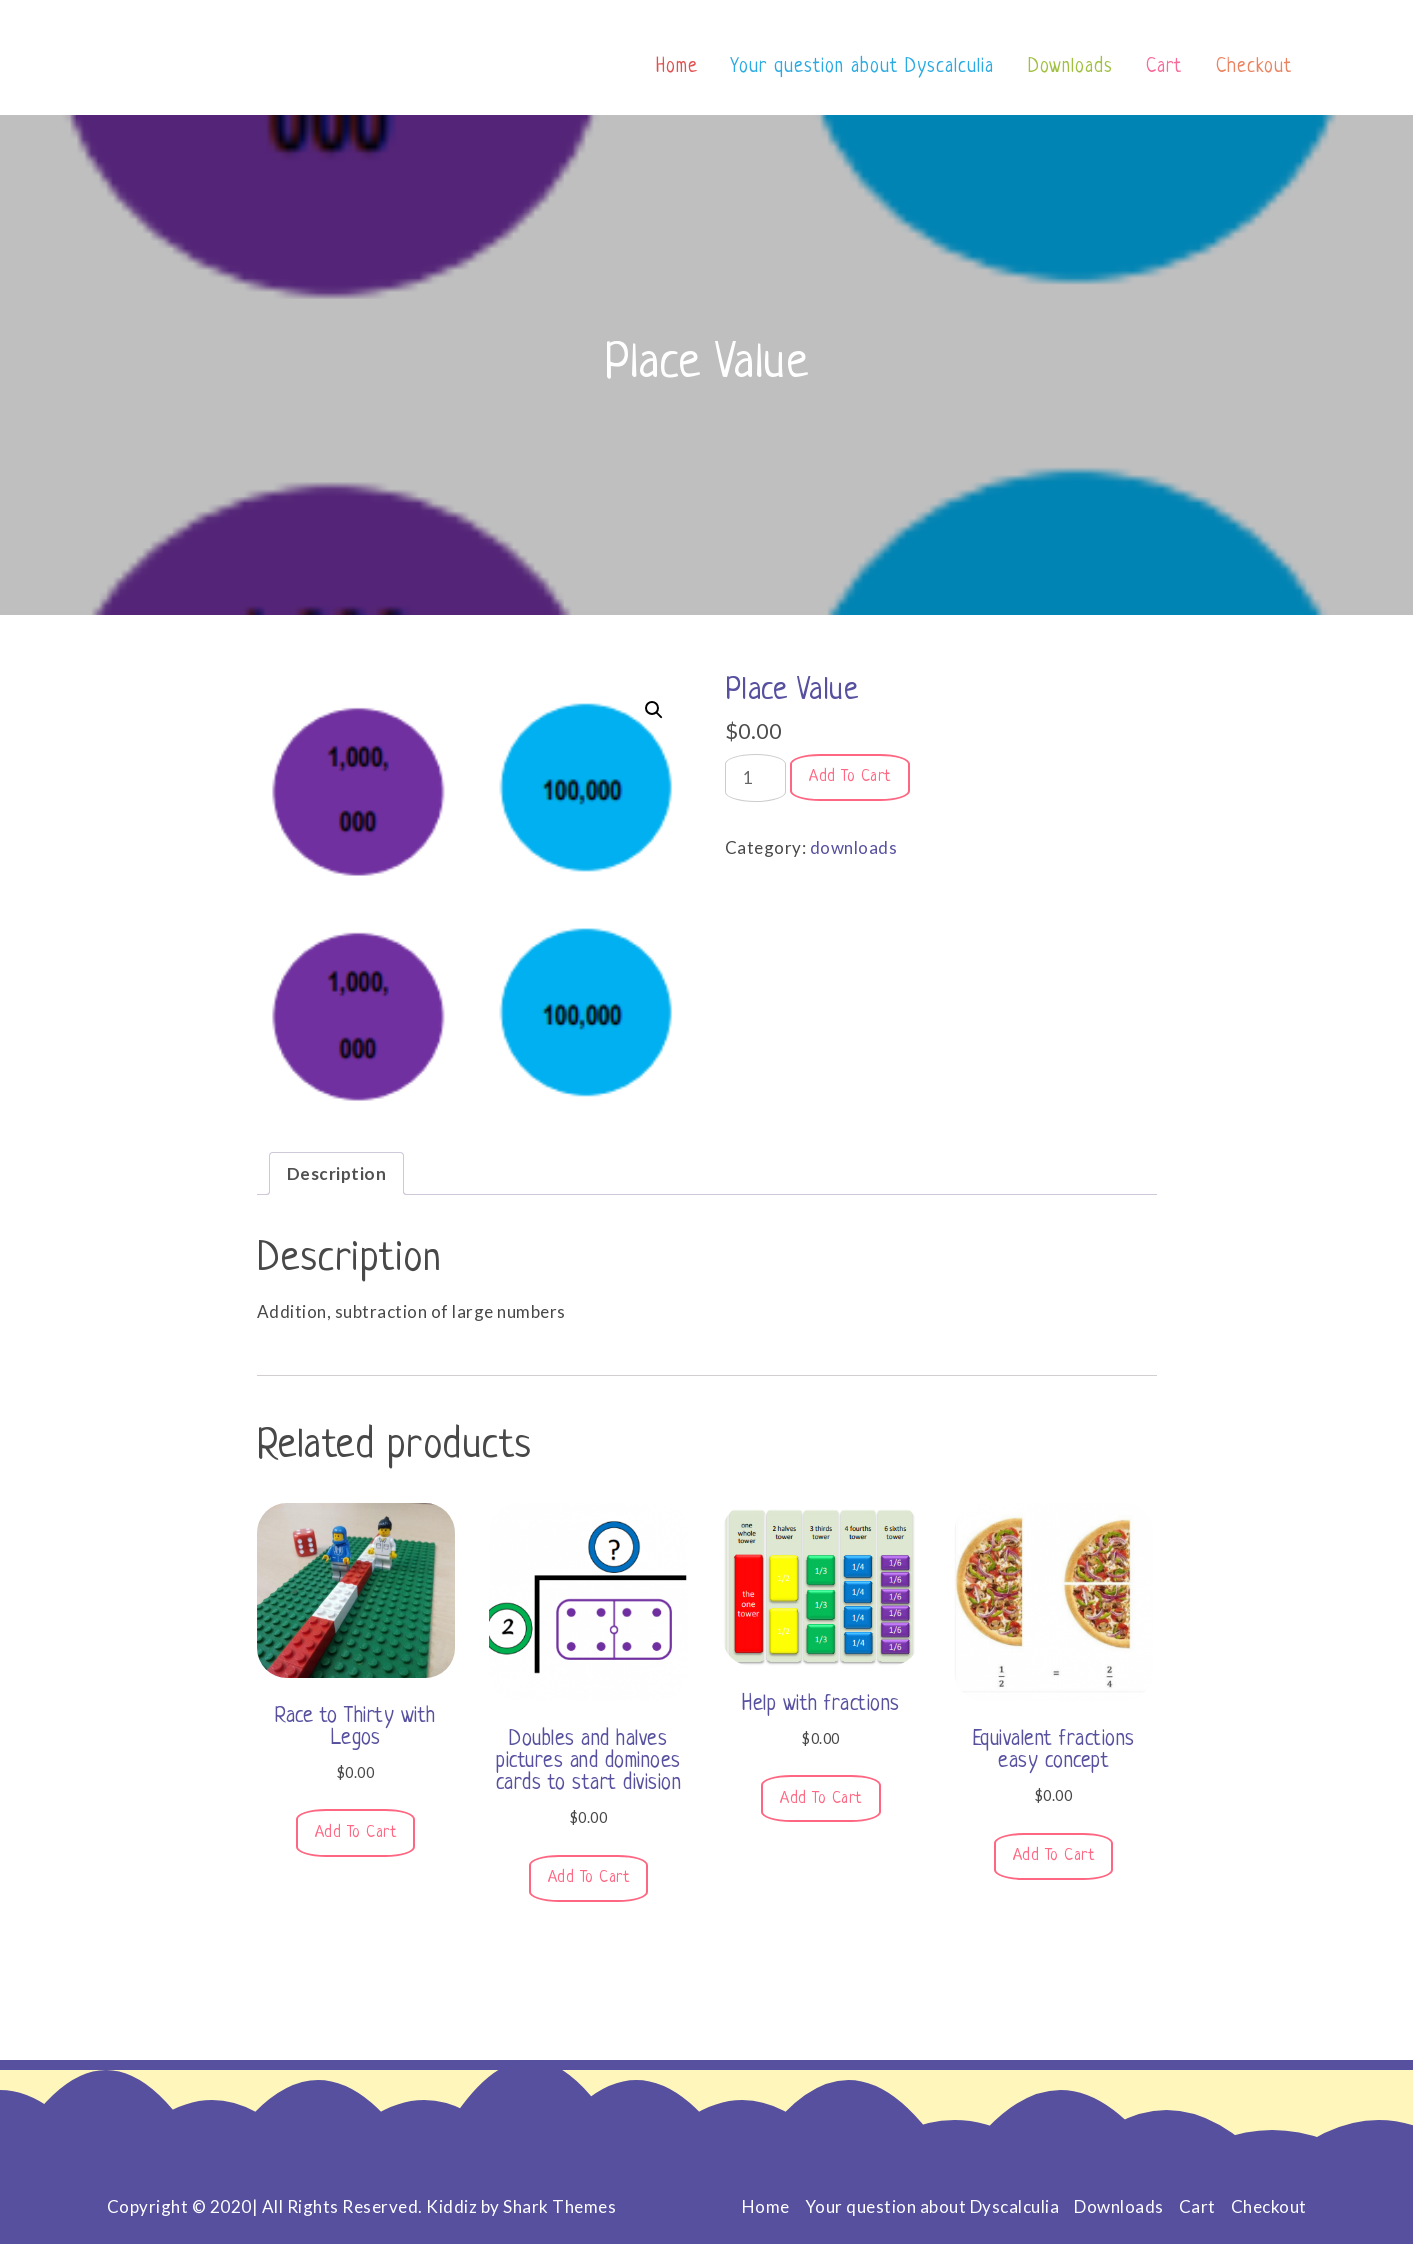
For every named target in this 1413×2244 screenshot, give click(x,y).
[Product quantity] (756, 778)
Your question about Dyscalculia (862, 67)
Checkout (1254, 67)
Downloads (1070, 67)
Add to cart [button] (356, 1833)
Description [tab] (337, 1173)
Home (677, 67)
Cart (1164, 67)
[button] (654, 710)
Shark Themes (559, 2206)
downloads (854, 847)
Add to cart (850, 777)
